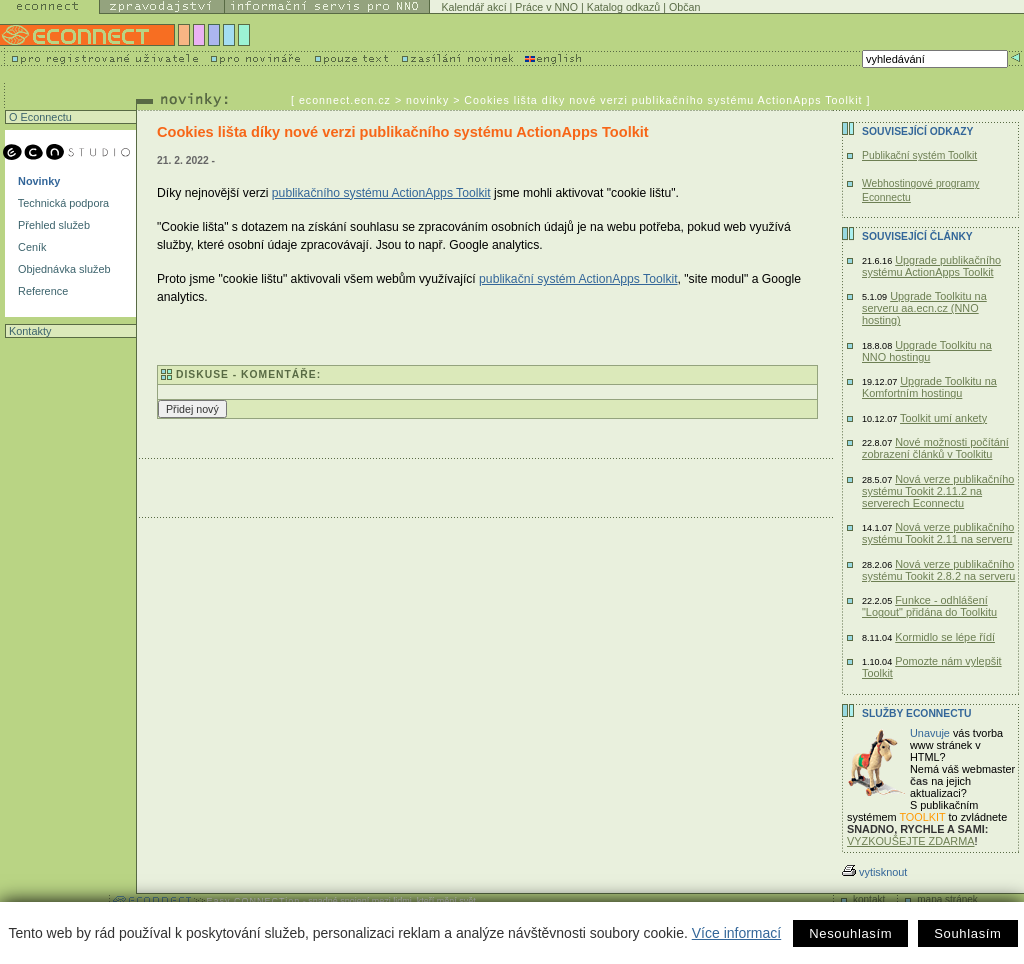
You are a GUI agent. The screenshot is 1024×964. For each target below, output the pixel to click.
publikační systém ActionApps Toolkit (578, 279)
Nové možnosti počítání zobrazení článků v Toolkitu (935, 448)
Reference (41, 291)
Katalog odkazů (623, 7)
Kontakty (28, 331)
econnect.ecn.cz (345, 100)
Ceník (30, 247)
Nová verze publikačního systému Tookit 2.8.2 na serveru (938, 570)
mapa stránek (947, 899)
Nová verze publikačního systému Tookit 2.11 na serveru (938, 533)
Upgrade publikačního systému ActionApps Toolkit (931, 266)
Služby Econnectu (916, 713)
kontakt (869, 899)
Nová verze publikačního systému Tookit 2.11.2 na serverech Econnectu (938, 491)
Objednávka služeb (63, 269)
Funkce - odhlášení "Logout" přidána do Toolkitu (929, 606)
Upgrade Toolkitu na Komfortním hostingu (929, 387)
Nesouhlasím (850, 933)
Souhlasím (967, 933)
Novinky (37, 181)
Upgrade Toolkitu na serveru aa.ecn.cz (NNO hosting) (924, 308)
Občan (684, 7)
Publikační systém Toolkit (919, 155)
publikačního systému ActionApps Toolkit (381, 193)
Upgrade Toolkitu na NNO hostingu (927, 351)
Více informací (736, 933)
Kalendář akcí (473, 7)
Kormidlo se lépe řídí (945, 637)
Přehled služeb (52, 225)
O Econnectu (39, 117)
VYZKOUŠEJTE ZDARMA (911, 841)
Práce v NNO (546, 7)
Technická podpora (62, 203)
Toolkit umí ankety (943, 418)
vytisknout (874, 872)
